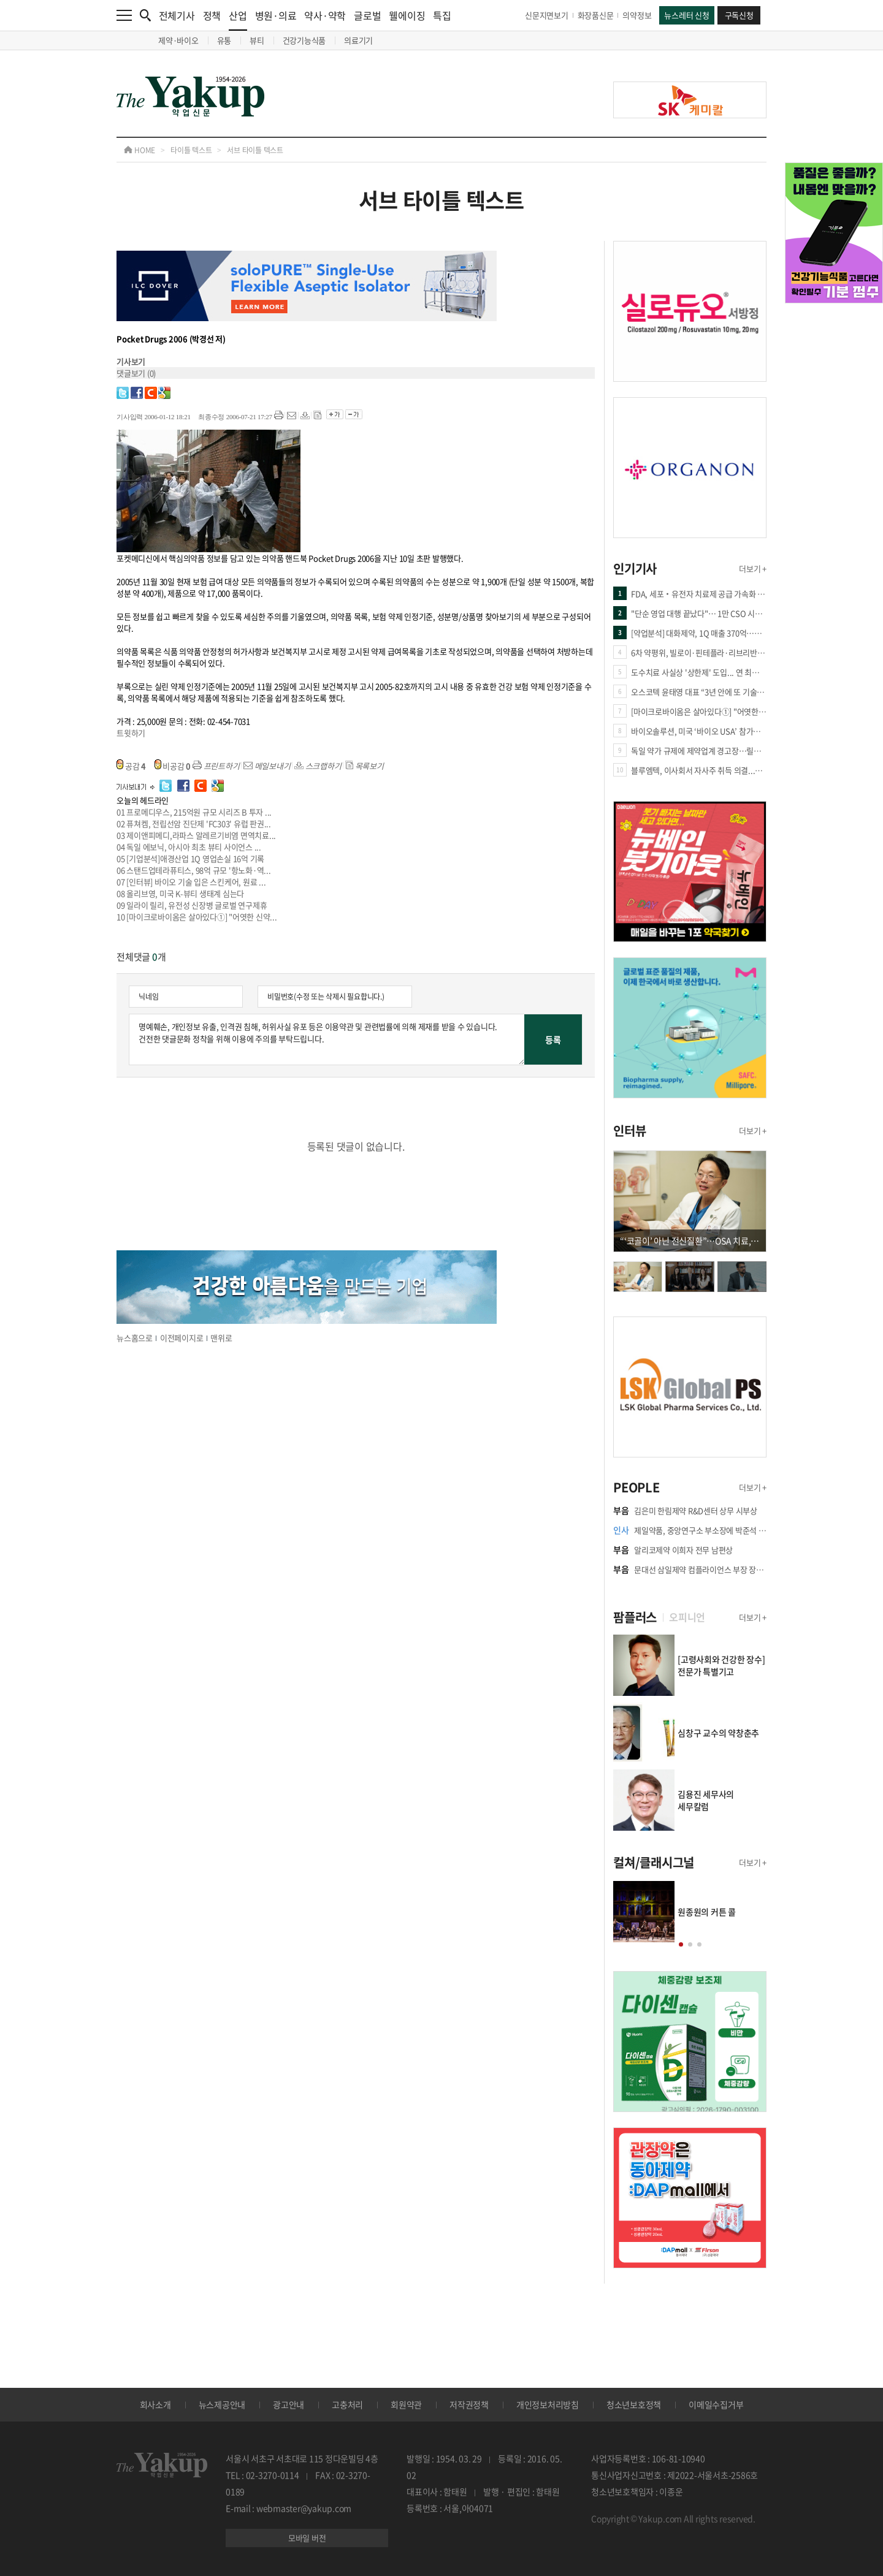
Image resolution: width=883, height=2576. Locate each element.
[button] (681, 1944)
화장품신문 (596, 15)
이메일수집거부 (716, 2404)
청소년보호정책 (633, 2404)
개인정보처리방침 (547, 2404)
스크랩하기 (318, 766)
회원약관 (406, 2404)
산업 (238, 19)
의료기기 (358, 40)
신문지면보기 (546, 15)
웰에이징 (407, 15)
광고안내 (288, 2404)
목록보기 (364, 766)
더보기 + (752, 568)
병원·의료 (276, 15)
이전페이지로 (182, 1337)
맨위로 (221, 1337)
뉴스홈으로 (135, 1337)
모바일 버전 (307, 2538)
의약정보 (636, 15)
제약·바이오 (178, 40)
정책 (212, 15)
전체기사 (177, 15)
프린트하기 (216, 766)
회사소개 (155, 2404)
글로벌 (367, 15)
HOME (139, 150)
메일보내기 (267, 766)
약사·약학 (325, 15)
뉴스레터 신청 (686, 15)
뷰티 (257, 40)
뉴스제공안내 (222, 2404)
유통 (224, 40)
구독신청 (739, 15)
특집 (442, 15)
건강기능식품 (304, 40)
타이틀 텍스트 (191, 150)
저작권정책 (469, 2404)
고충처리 (347, 2404)
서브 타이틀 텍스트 (255, 150)
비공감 (173, 766)
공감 (131, 766)
